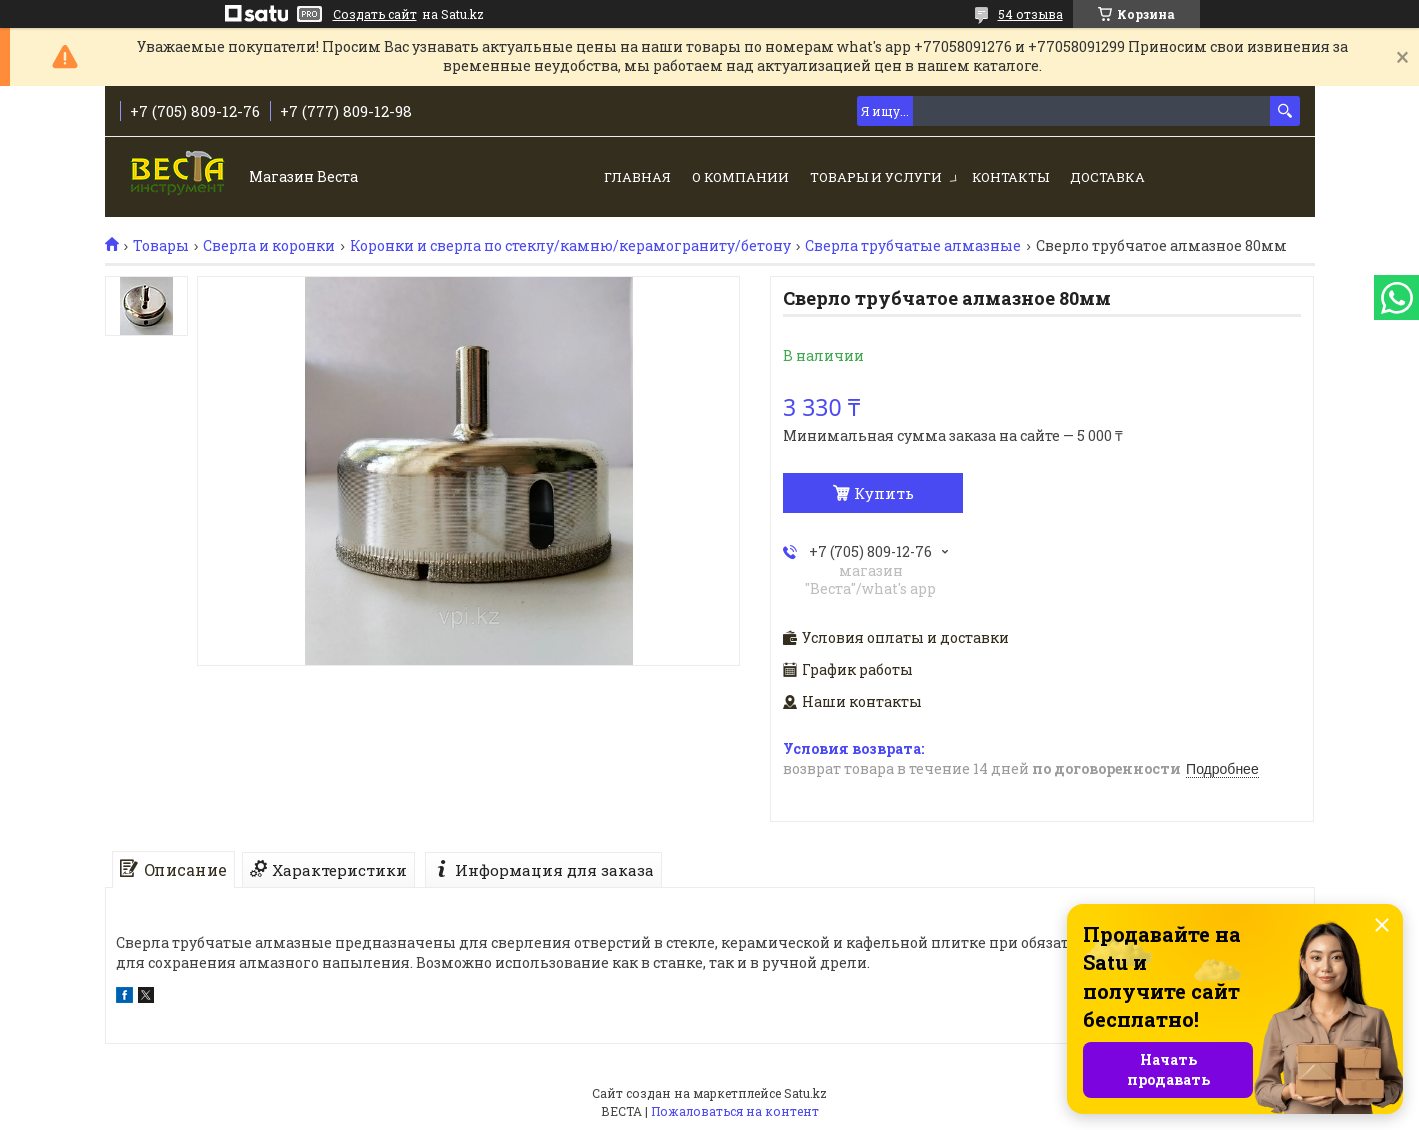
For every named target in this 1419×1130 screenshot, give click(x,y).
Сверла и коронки (269, 246)
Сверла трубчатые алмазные (913, 246)
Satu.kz (805, 1093)
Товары (161, 246)
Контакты (1010, 177)
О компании (740, 177)
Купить (884, 493)
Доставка (1107, 177)
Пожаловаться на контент (735, 1111)
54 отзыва (1030, 14)
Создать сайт (375, 14)
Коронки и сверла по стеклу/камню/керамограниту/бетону (570, 246)
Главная (637, 177)
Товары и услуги (876, 177)
